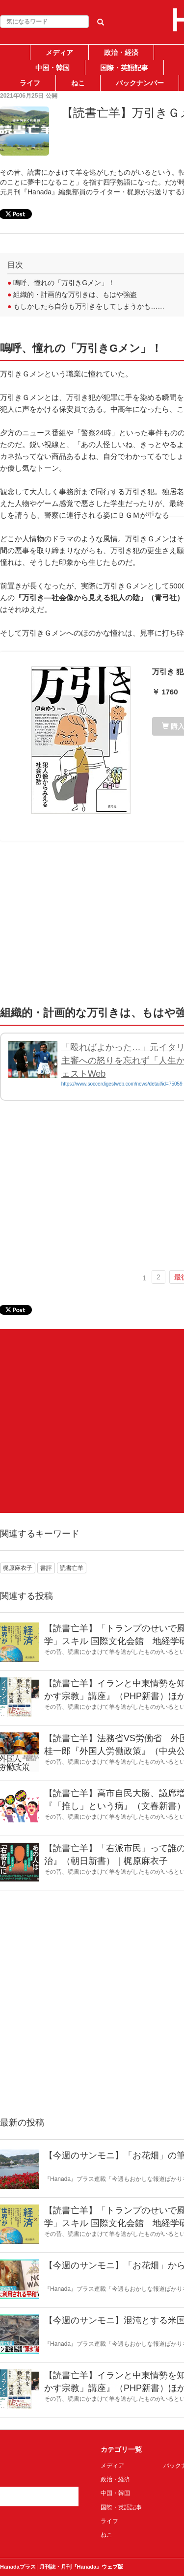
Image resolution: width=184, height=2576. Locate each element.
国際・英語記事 (124, 68)
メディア (59, 52)
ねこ (78, 83)
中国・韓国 (52, 68)
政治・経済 (121, 52)
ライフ (30, 83)
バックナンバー (140, 83)
